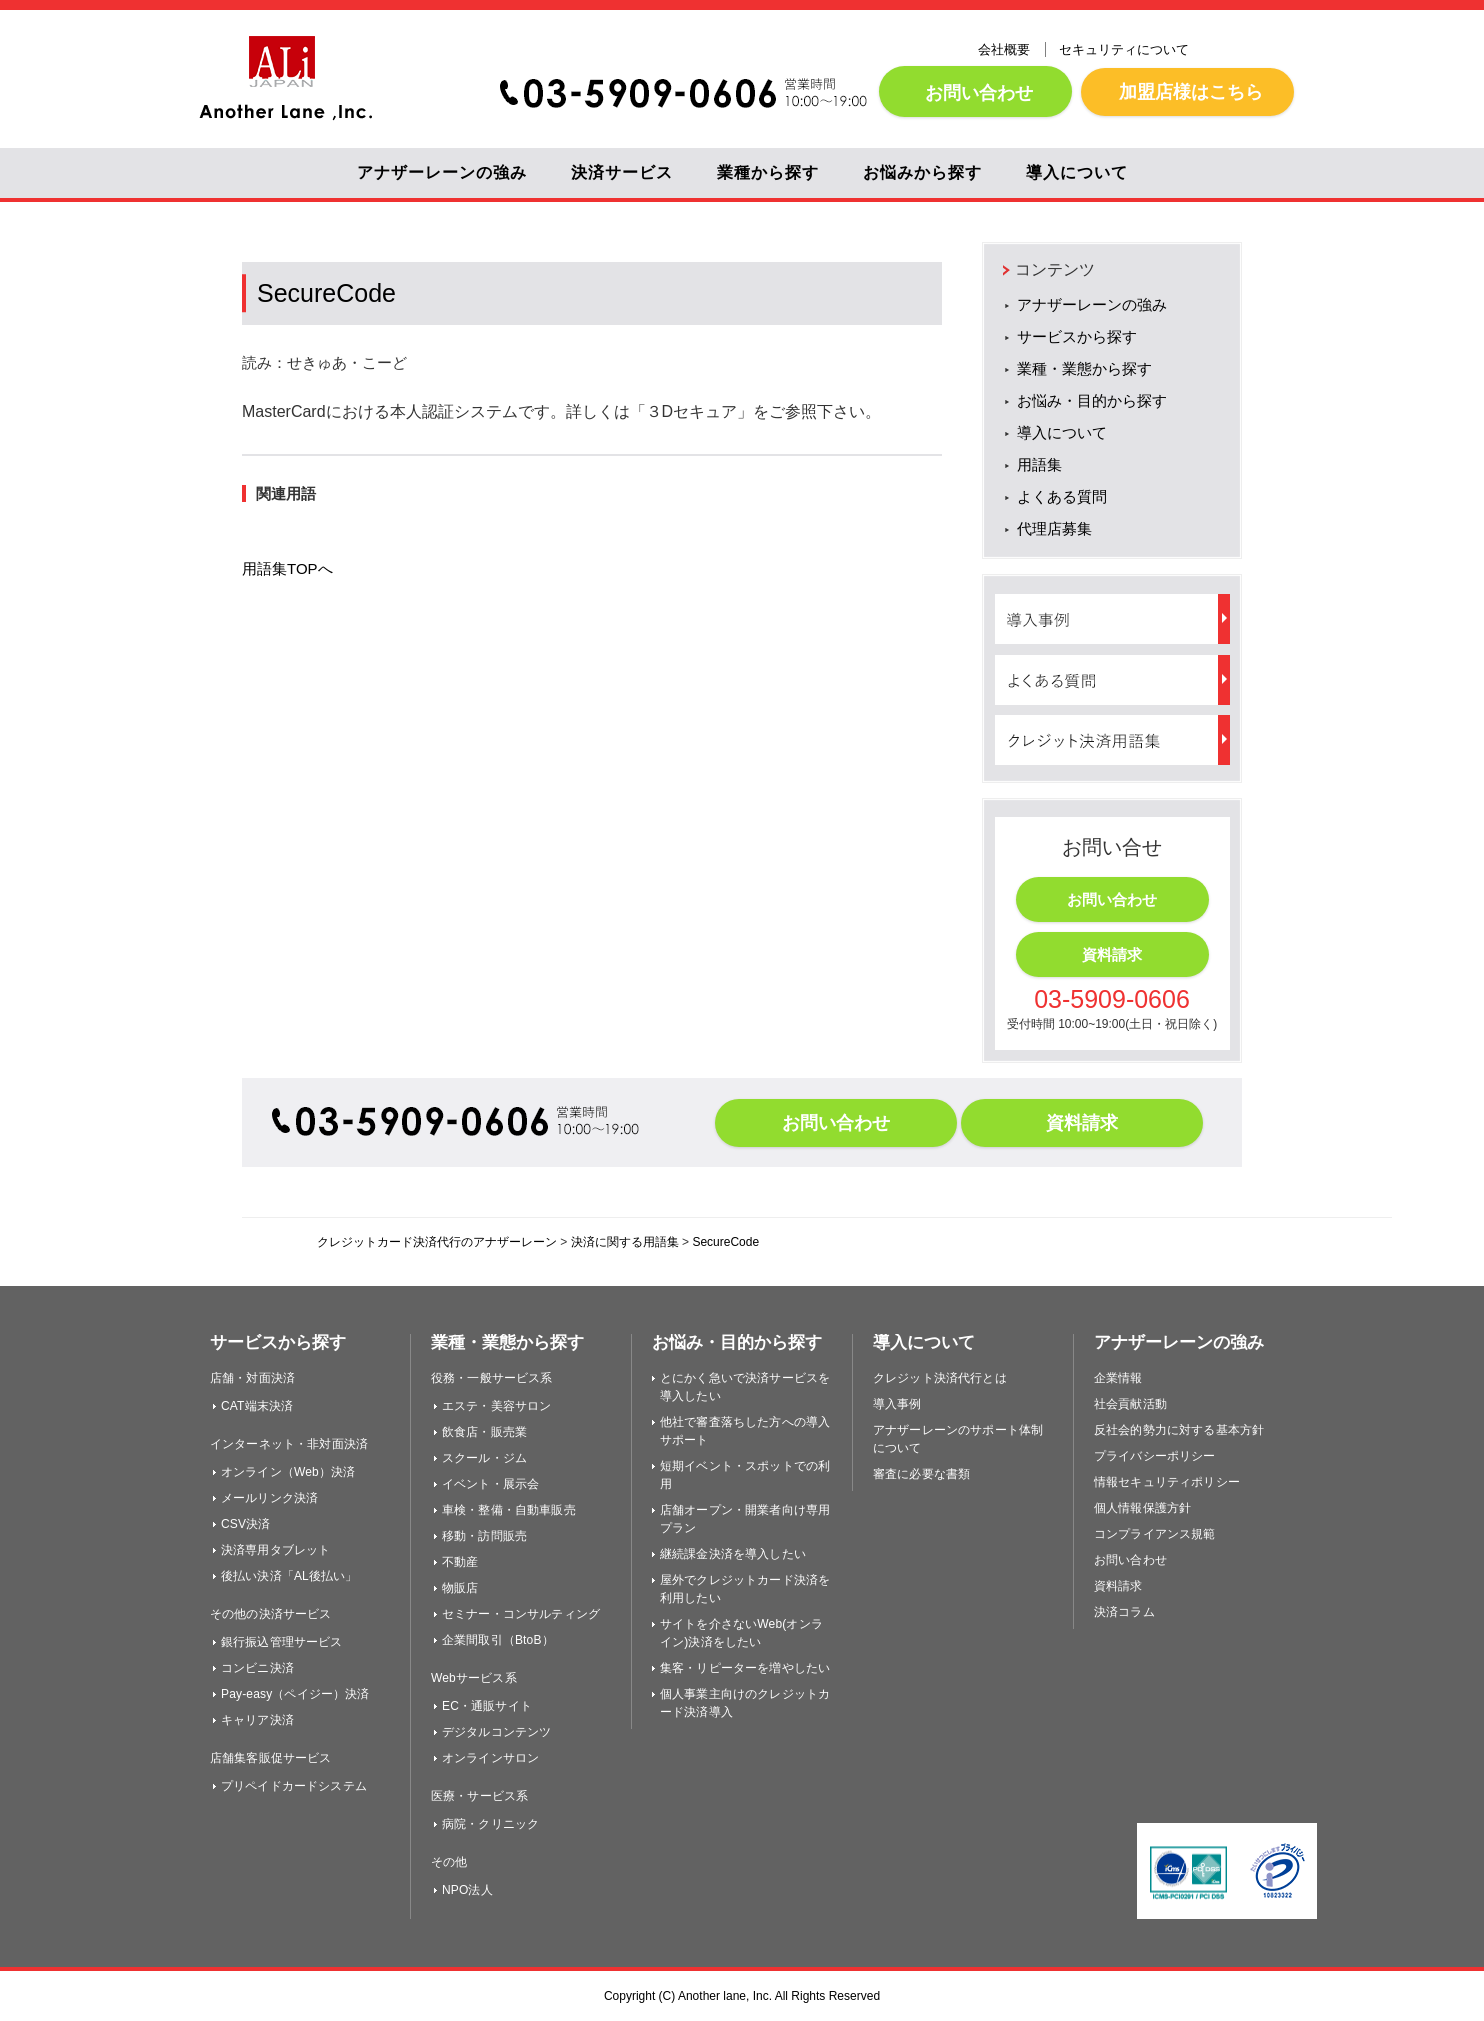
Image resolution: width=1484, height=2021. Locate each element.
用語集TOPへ (287, 568)
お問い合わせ (975, 92)
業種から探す (768, 172)
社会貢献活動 (1130, 1404)
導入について (1077, 172)
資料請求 (1112, 954)
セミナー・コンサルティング (521, 1614)
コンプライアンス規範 (1155, 1534)
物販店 (460, 1588)
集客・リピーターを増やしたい (745, 1668)
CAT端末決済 (257, 1406)
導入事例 (897, 1404)
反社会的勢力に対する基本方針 (1179, 1430)
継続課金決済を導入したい (733, 1554)
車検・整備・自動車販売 (509, 1510)
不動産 (460, 1562)
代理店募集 (1054, 528)
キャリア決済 (257, 1720)
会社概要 (1004, 49)
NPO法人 (467, 1890)
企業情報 (1118, 1378)
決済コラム (1124, 1612)
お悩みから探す (922, 172)
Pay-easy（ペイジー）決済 (295, 1694)
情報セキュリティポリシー (1167, 1482)
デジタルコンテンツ (496, 1732)
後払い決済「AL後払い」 (289, 1576)
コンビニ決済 (257, 1668)
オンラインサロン (490, 1758)
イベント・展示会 (490, 1484)
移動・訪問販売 (484, 1536)
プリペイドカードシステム (294, 1786)
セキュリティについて (1124, 49)
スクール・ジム (484, 1458)
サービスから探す (1077, 336)
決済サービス (622, 172)
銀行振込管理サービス (282, 1642)
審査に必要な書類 (921, 1474)
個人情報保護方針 (1142, 1508)
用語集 (1039, 464)
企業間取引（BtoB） (498, 1640)
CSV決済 (245, 1524)
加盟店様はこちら (1187, 91)
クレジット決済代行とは (940, 1378)
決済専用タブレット (275, 1550)
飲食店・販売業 (484, 1432)
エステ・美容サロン (496, 1406)
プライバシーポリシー (1155, 1456)
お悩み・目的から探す (1092, 400)
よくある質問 (1062, 496)
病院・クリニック (490, 1824)
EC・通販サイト (487, 1706)
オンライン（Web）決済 (288, 1472)
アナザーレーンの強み (442, 172)
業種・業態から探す (1084, 368)
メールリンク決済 (269, 1498)
